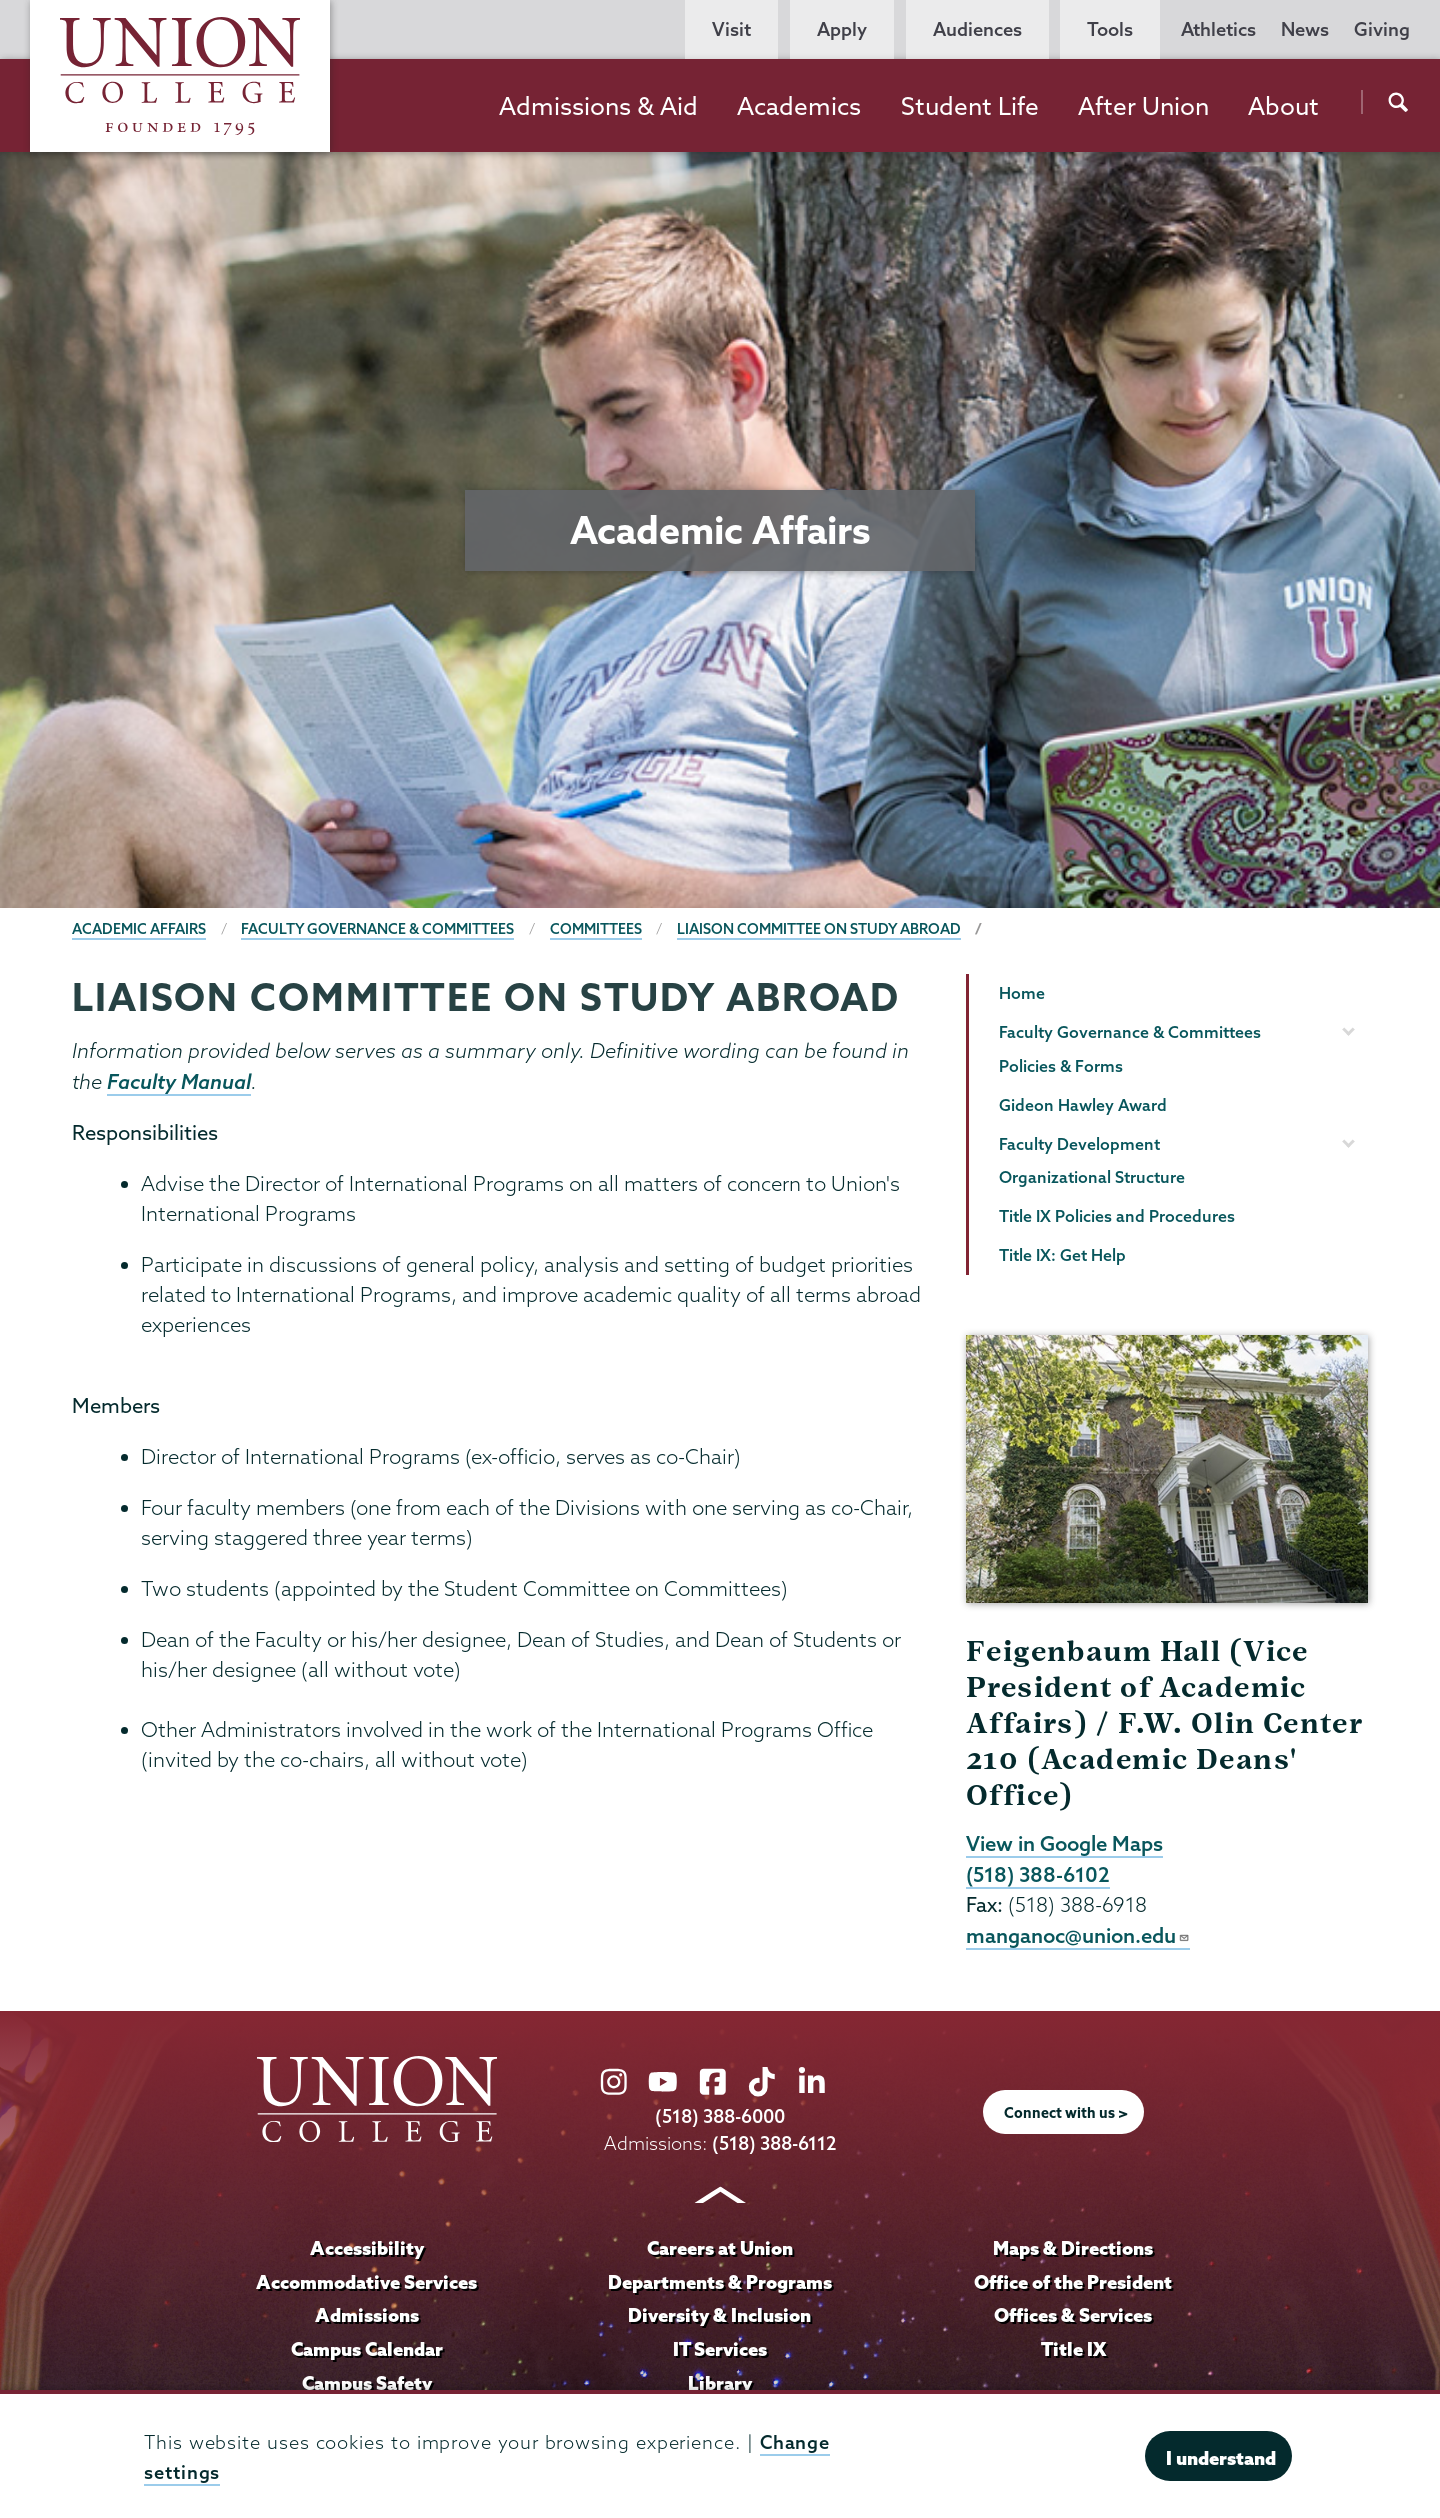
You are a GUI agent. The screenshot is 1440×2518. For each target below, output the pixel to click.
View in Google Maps (1064, 1843)
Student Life (970, 106)
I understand (1221, 2458)
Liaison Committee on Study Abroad (819, 929)
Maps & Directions (1073, 2248)
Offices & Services (1073, 2315)
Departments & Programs (720, 2282)
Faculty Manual (179, 1081)
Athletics (1218, 29)
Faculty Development (1079, 1144)
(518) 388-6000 (720, 2116)
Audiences (977, 29)
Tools (1110, 29)
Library (720, 2383)
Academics (799, 106)
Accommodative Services (366, 2282)
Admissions (367, 2315)
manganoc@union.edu (1078, 1935)
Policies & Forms (1061, 1066)
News (1305, 29)
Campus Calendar (367, 2349)
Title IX (1073, 2349)
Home (1022, 993)
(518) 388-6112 (774, 2143)
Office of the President (1073, 2282)
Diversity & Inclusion (719, 2315)
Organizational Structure (1092, 1177)
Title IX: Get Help (1062, 1255)
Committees (596, 929)
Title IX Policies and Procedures (1117, 1216)
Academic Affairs (139, 929)
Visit (731, 29)
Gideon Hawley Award (1083, 1105)
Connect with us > (1066, 2113)
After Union (1143, 106)
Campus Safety (367, 2383)
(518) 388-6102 (1038, 1874)
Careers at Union (720, 2248)
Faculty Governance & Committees (377, 929)
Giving (1382, 29)
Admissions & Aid (598, 106)
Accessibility (367, 2248)
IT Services (720, 2349)
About (1283, 106)
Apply (842, 29)
